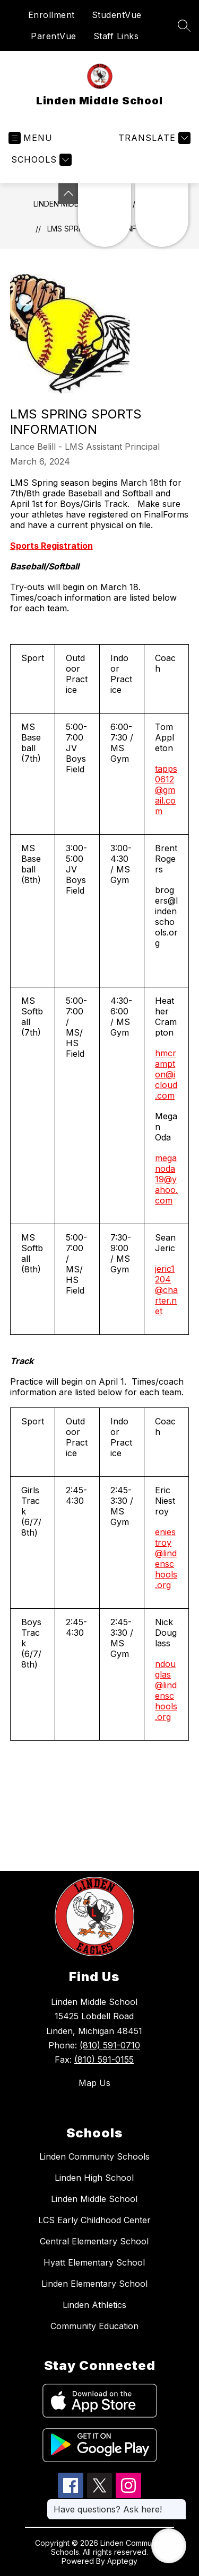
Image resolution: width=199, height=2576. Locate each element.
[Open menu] (30, 138)
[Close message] (178, 2503)
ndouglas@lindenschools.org (166, 1690)
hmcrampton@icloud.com (166, 1074)
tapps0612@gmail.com (166, 789)
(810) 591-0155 (104, 2059)
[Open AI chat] (169, 2546)
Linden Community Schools (94, 2156)
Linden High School (94, 2177)
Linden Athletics (94, 2304)
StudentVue (117, 15)
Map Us (94, 2083)
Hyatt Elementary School (94, 2262)
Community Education (94, 2326)
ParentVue (53, 36)
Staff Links (116, 36)
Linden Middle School (94, 2199)
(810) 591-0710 (110, 2045)
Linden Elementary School (94, 2283)
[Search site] (184, 25)
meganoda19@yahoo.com (166, 1179)
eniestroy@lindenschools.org (166, 1558)
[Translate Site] (153, 138)
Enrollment (51, 15)
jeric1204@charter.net (166, 1289)
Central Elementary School (94, 2241)
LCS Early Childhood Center (94, 2220)
